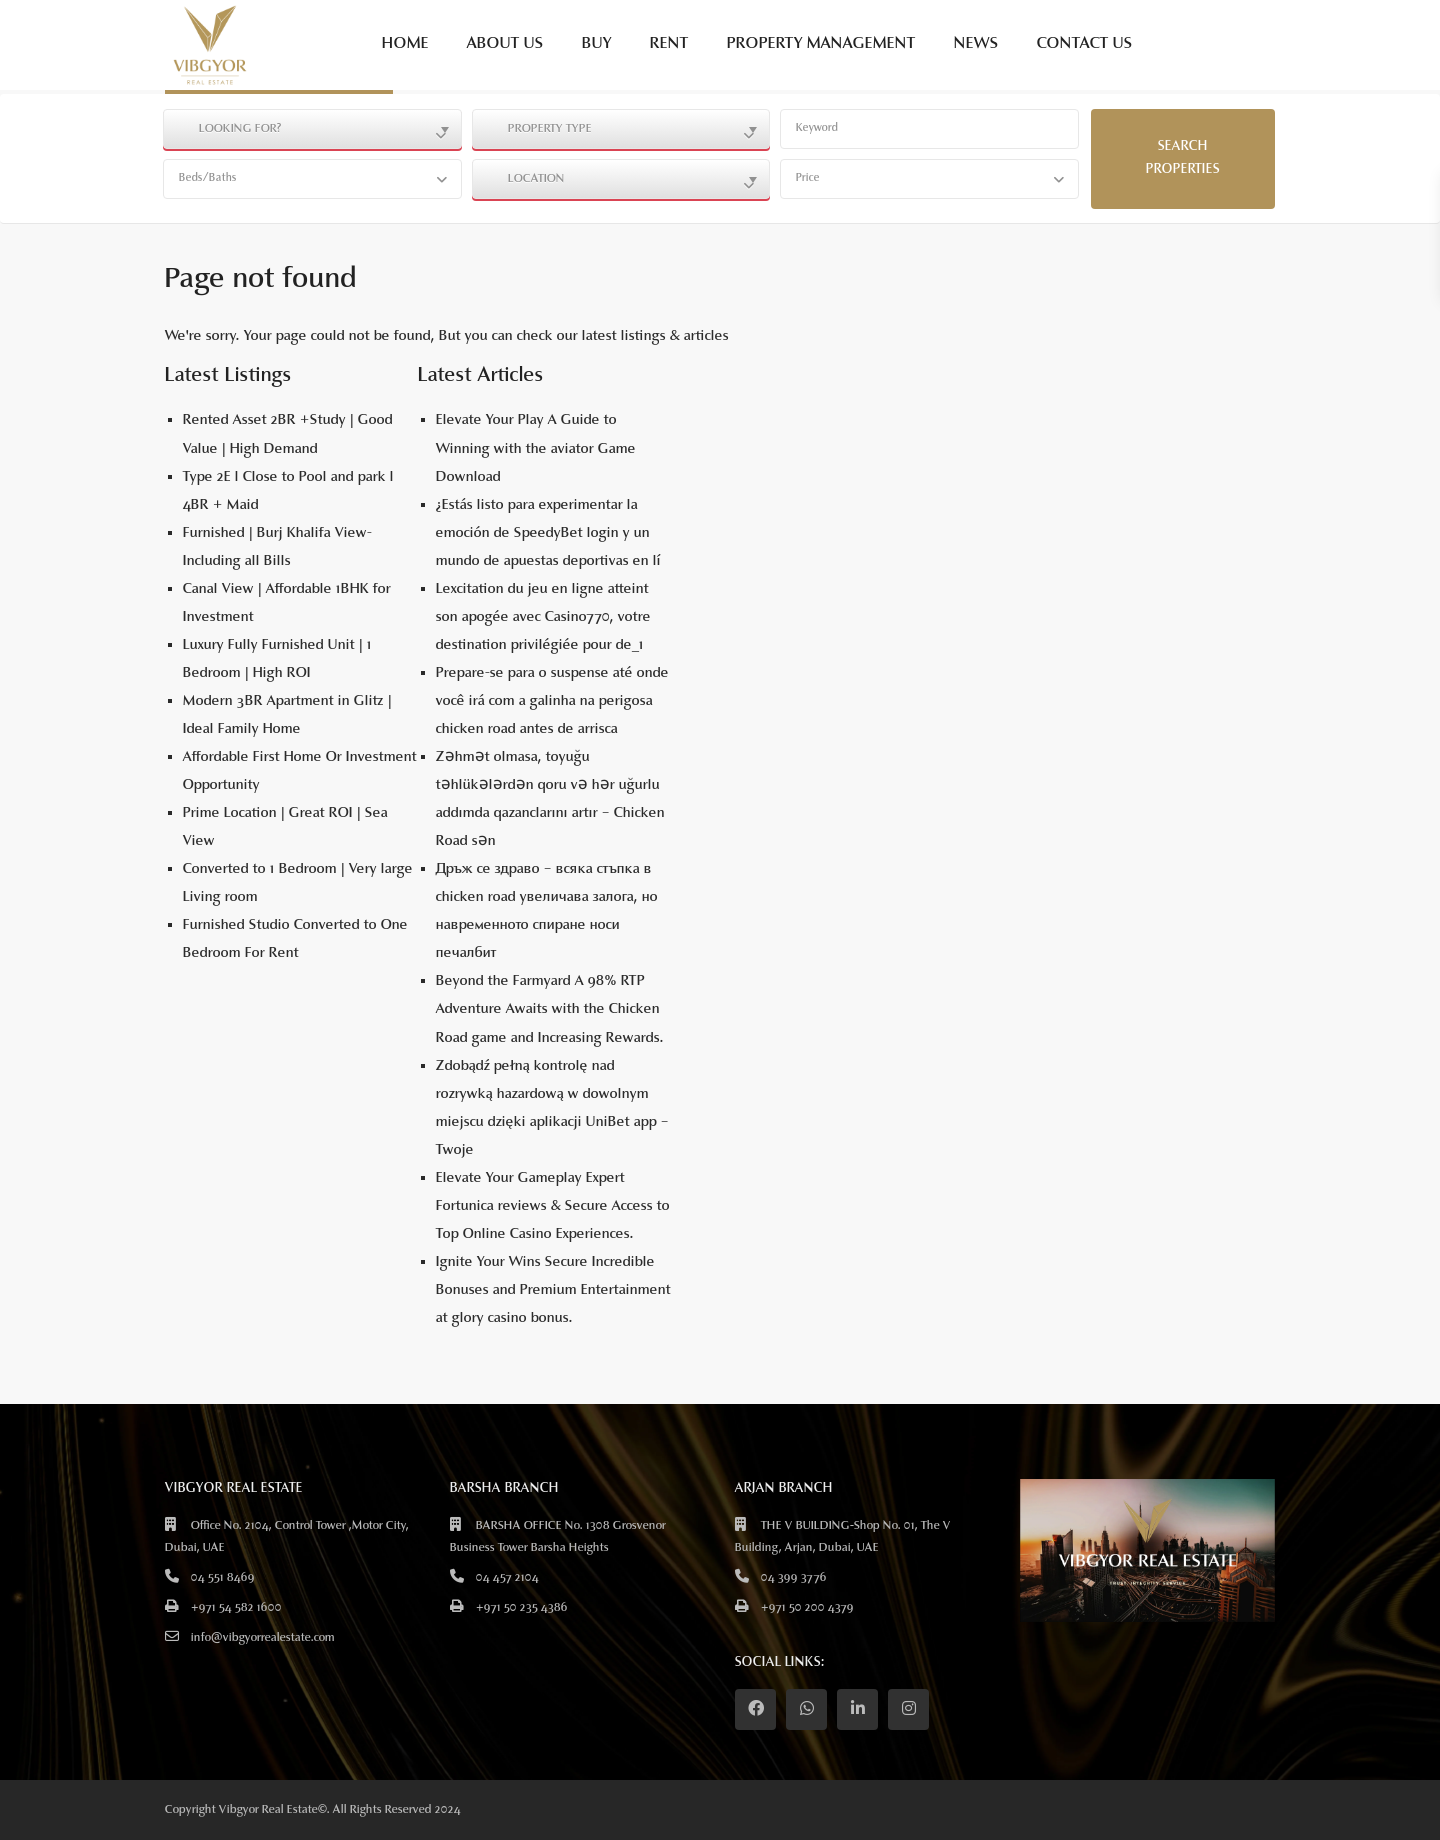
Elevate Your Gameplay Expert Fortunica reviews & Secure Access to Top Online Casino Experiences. (553, 1206)
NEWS (976, 44)
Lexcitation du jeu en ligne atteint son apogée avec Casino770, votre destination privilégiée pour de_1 (543, 617)
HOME (405, 44)
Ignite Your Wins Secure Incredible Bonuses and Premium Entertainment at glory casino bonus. (553, 1290)
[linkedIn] (857, 1709)
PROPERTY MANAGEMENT (821, 44)
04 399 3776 (794, 1578)
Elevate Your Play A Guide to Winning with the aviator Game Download (536, 448)
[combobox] (312, 129)
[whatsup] (806, 1709)
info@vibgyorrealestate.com (263, 1638)
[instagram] (908, 1709)
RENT (669, 44)
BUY (597, 44)
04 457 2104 (507, 1578)
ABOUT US (505, 44)
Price (808, 178)
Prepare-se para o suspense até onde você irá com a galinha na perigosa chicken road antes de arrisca (552, 701)
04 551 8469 (223, 1578)
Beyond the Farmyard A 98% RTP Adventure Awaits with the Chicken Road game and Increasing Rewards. (550, 1009)
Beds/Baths (208, 178)
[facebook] (755, 1709)
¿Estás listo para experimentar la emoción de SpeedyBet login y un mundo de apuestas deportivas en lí (548, 533)
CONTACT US (1085, 44)
